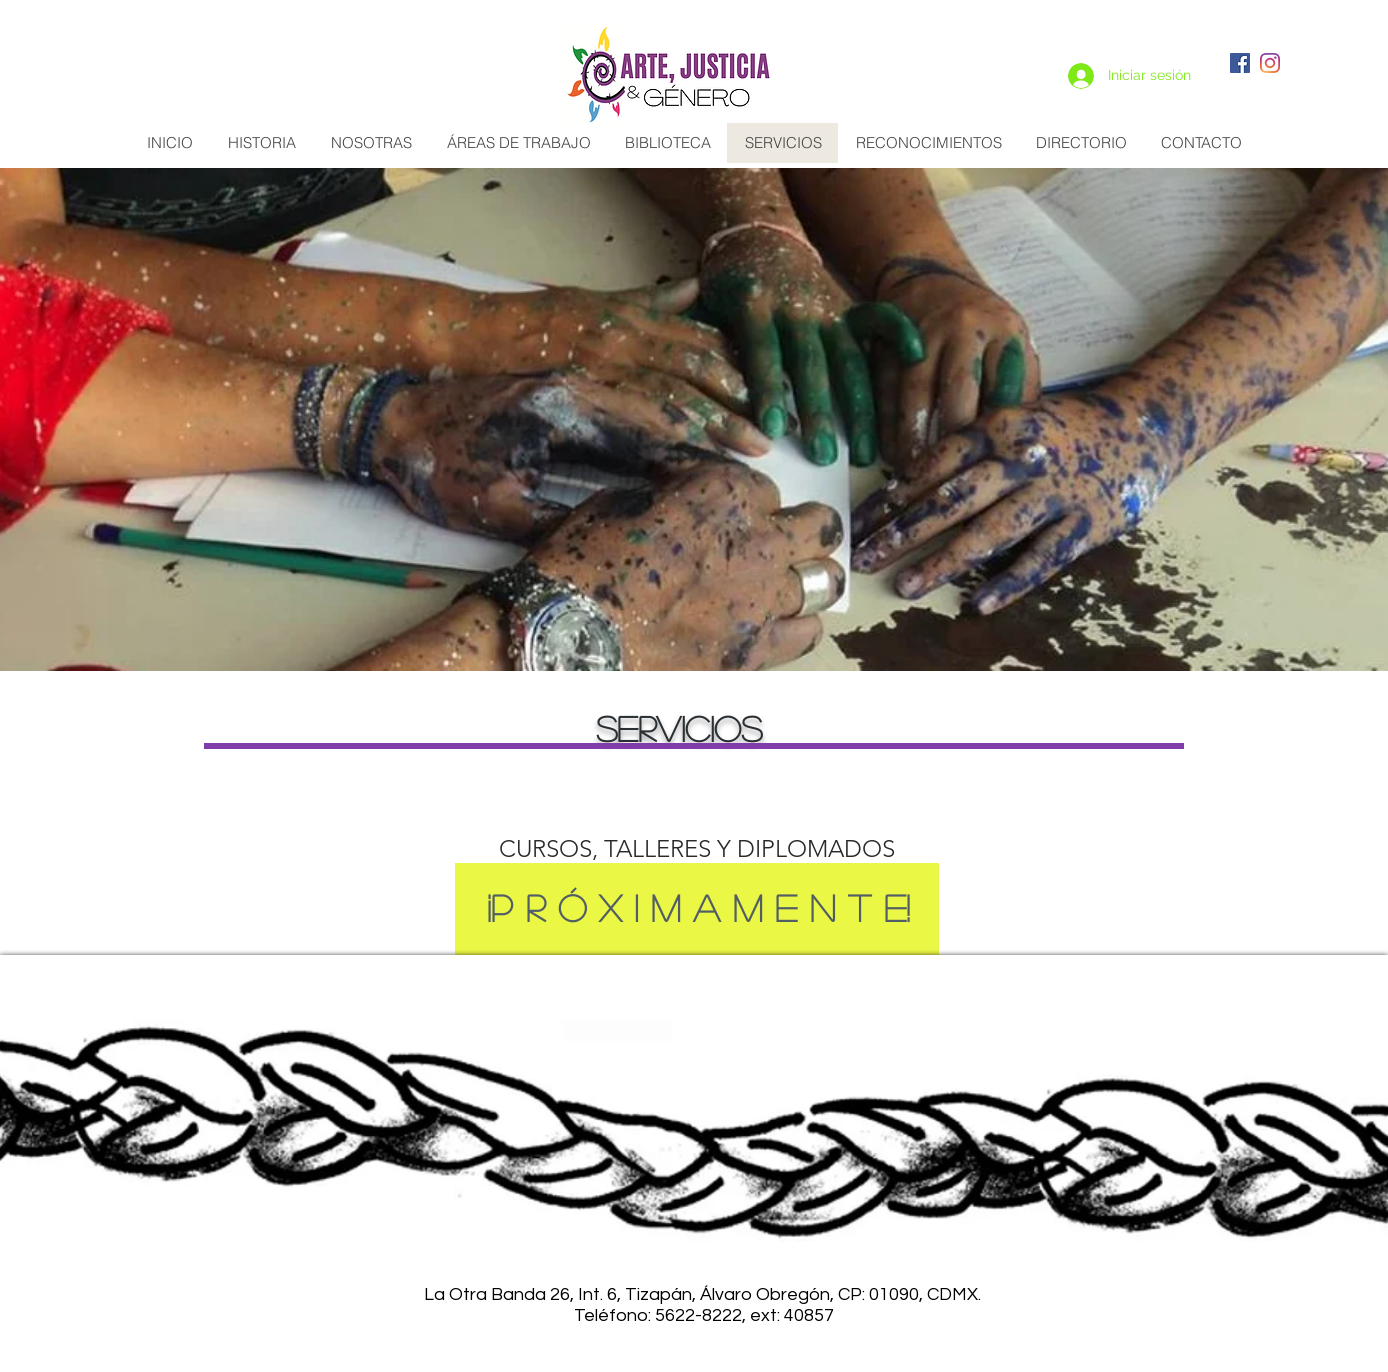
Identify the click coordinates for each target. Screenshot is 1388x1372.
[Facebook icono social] (1240, 63)
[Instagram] (1270, 63)
